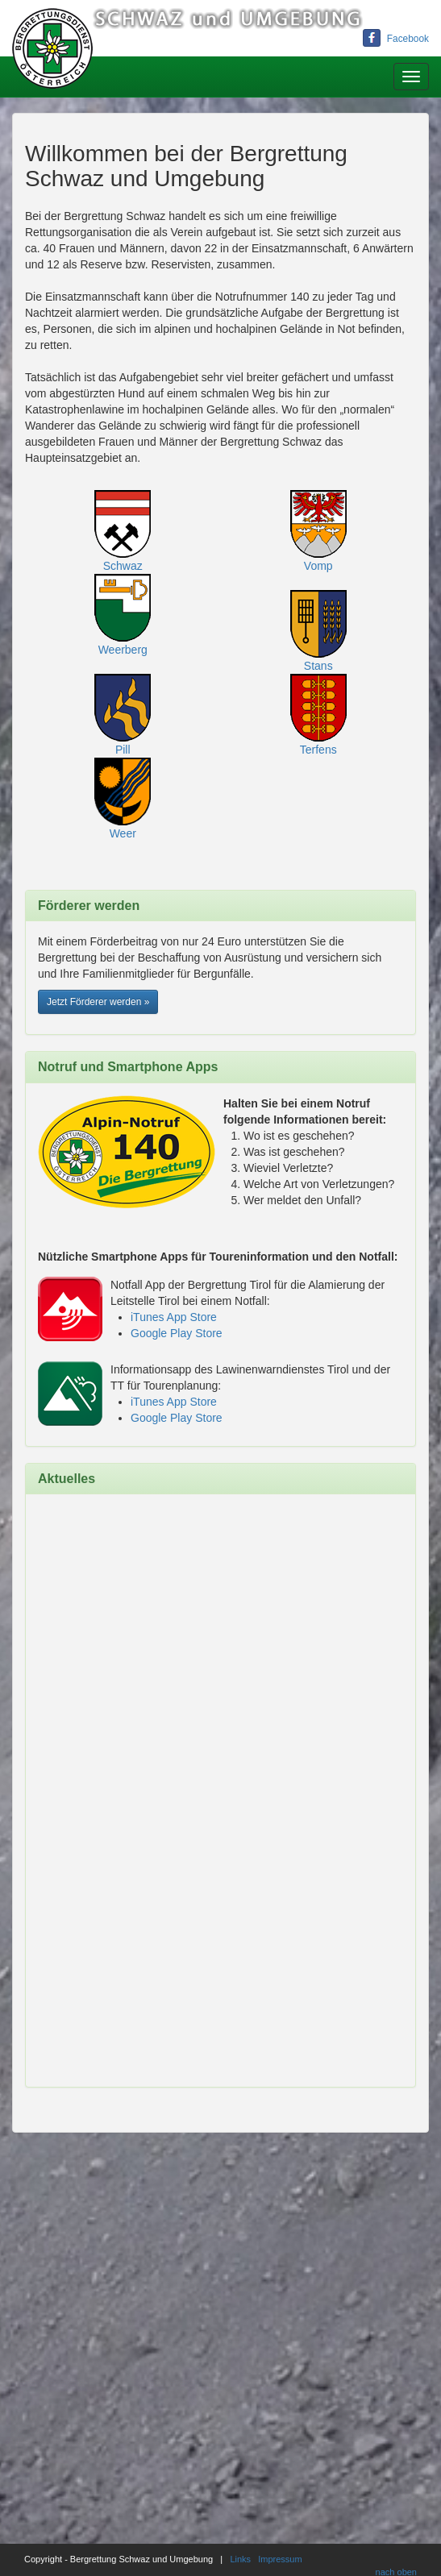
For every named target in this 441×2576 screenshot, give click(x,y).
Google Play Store (177, 1333)
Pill (123, 749)
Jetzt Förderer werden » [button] (98, 1002)
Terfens (318, 749)
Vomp (318, 565)
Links (240, 2559)
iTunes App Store (174, 1317)
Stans (318, 665)
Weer (123, 833)
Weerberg (123, 649)
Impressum (280, 2559)
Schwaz (123, 565)
